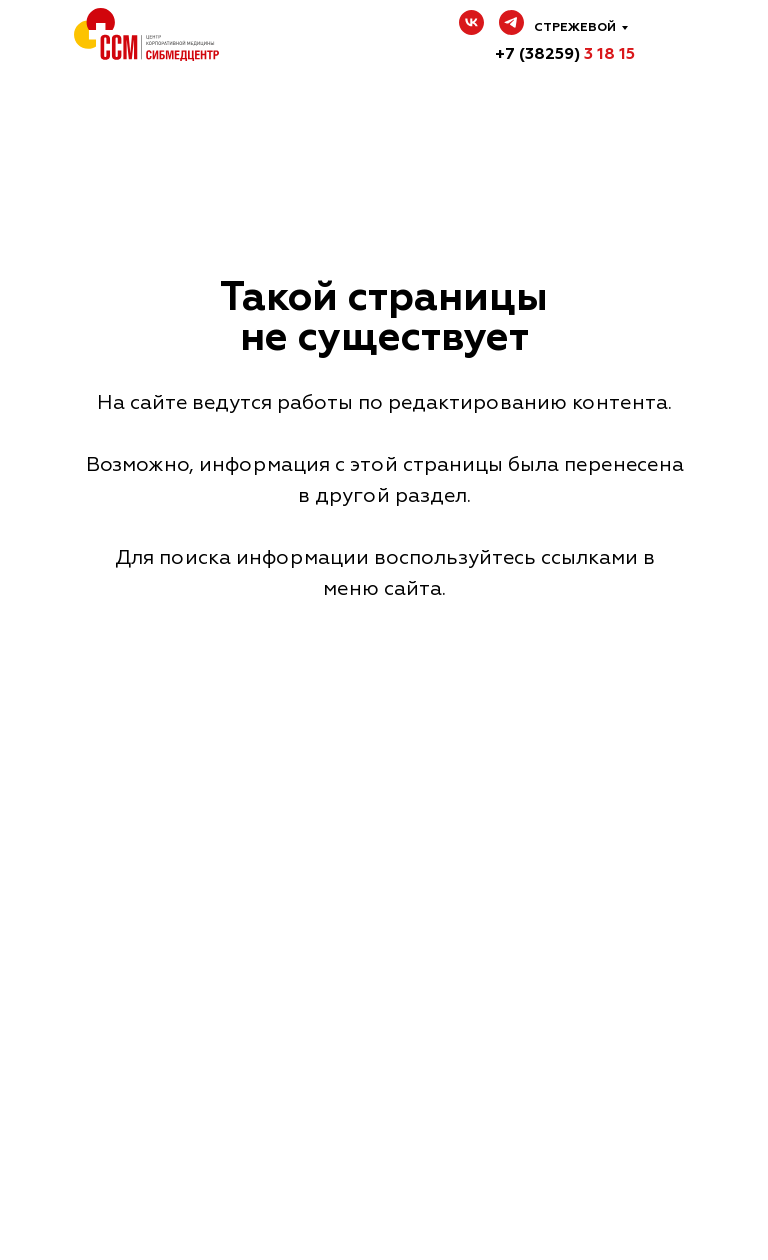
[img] (675, 40)
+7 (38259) (565, 54)
